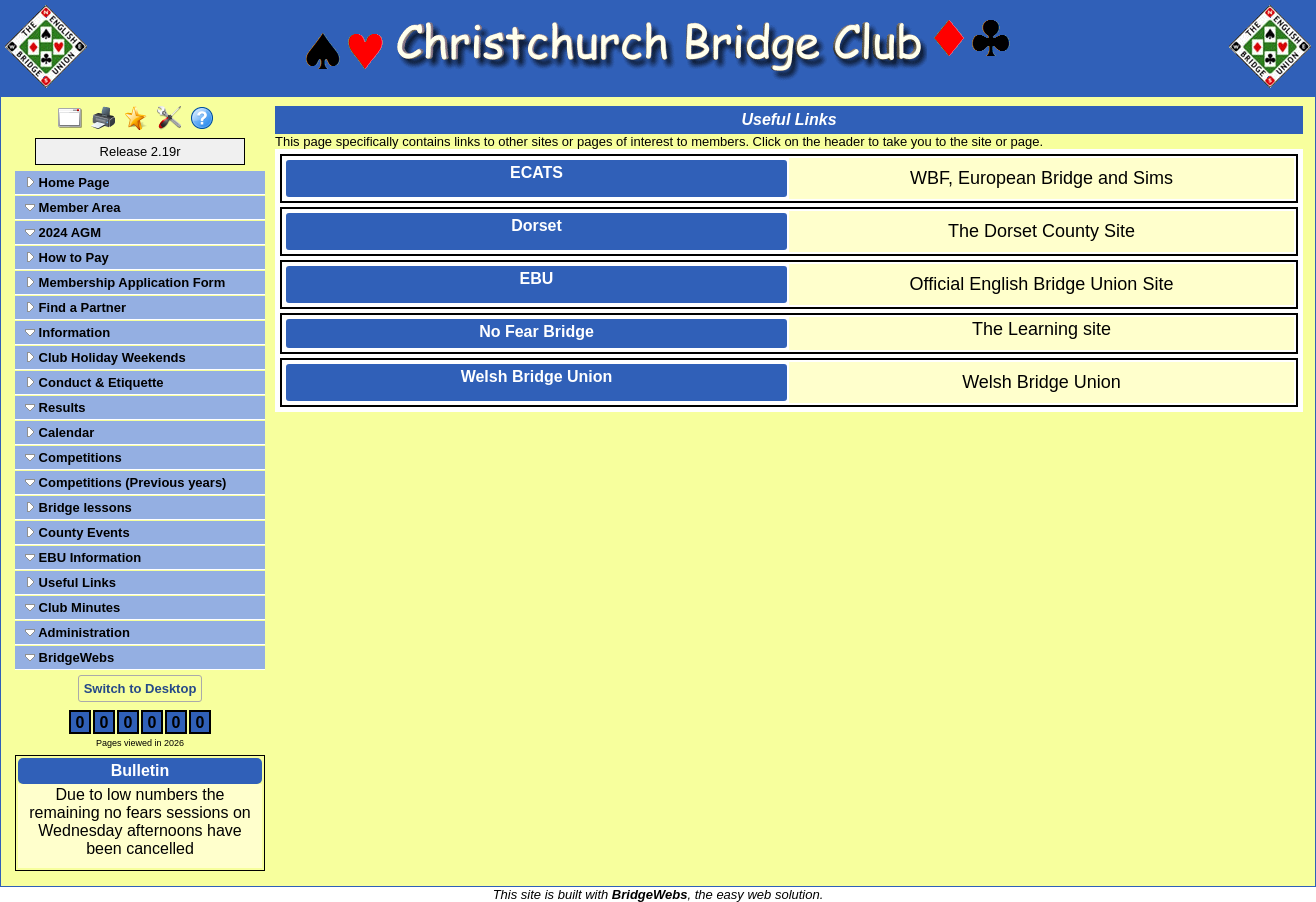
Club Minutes (72, 607)
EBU (537, 278)
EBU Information (83, 557)
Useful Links (70, 582)
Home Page (67, 182)
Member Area (73, 207)
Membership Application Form (125, 282)
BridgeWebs (69, 657)
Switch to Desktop (140, 688)
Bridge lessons (78, 507)
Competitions (73, 457)
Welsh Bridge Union (537, 376)
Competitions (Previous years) (125, 482)
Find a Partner (75, 307)
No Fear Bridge (536, 331)
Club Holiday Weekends (105, 357)
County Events (77, 532)
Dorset (536, 225)
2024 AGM (63, 232)
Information (67, 332)
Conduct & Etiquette (94, 382)
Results (55, 407)
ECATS (536, 172)
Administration (77, 632)
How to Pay (67, 257)
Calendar (59, 432)
